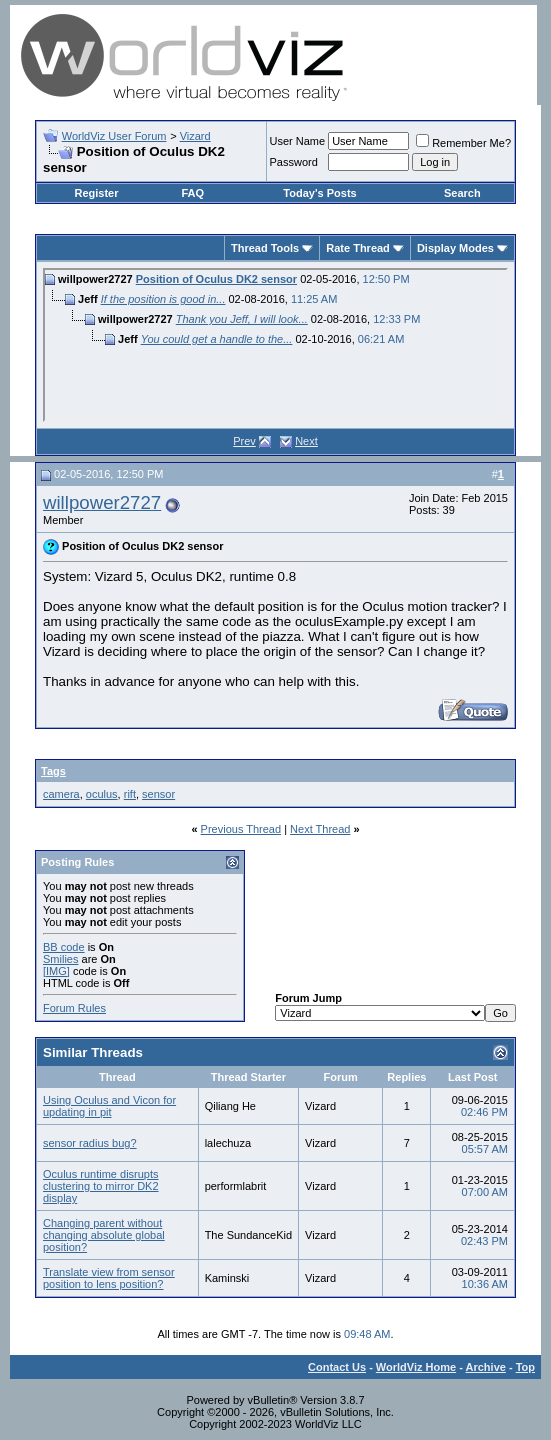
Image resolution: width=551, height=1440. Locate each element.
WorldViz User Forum (114, 136)
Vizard (195, 136)
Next (306, 441)
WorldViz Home (416, 1367)
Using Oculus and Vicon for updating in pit (109, 1106)
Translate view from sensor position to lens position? (109, 1278)
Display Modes (455, 248)
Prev (244, 441)
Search (462, 193)
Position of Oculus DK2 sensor (216, 279)
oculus (102, 794)
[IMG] (56, 971)
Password (294, 162)
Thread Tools (265, 248)
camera (61, 794)
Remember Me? (463, 143)
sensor (158, 794)
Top (525, 1367)
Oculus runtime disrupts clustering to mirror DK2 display (101, 1186)
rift (130, 794)
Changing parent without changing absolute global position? (104, 1235)
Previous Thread (241, 829)
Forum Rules (74, 1008)
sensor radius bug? (90, 1143)
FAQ (192, 193)
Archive (486, 1367)
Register (96, 193)
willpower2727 (102, 502)
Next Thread (320, 829)
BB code (64, 947)
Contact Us (337, 1367)
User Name (298, 141)
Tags (53, 771)
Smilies (60, 959)
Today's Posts (319, 193)
